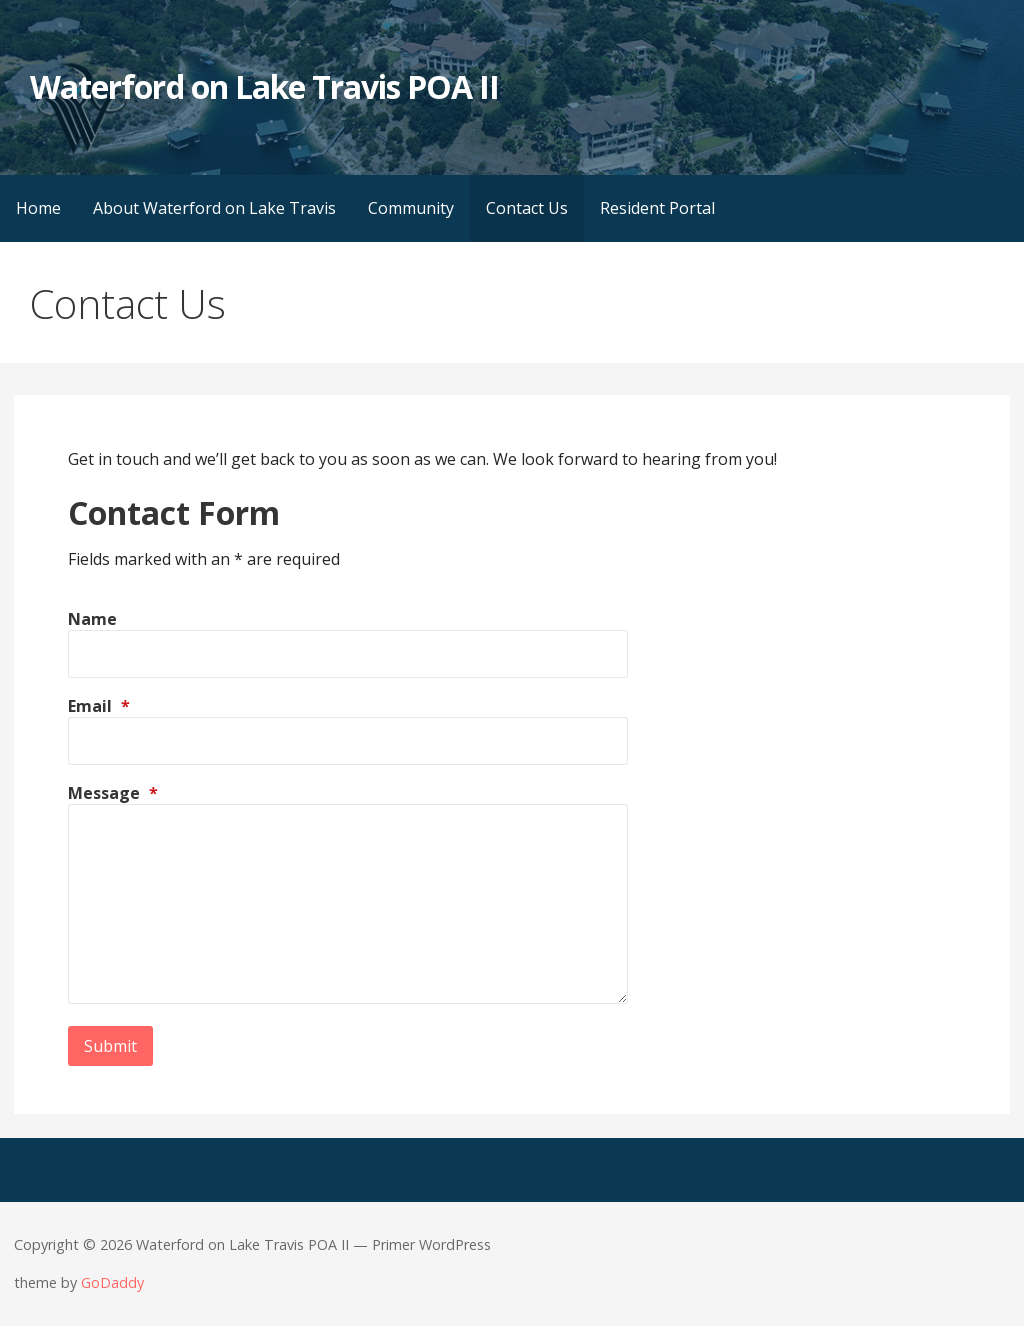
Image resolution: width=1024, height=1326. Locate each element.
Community (411, 208)
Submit (110, 1046)
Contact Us (527, 208)
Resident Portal (657, 208)
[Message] (348, 904)
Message (113, 793)
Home (38, 208)
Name (92, 619)
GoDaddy (112, 1282)
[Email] (348, 741)
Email (99, 706)
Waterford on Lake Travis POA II (264, 86)
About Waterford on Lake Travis (214, 208)
